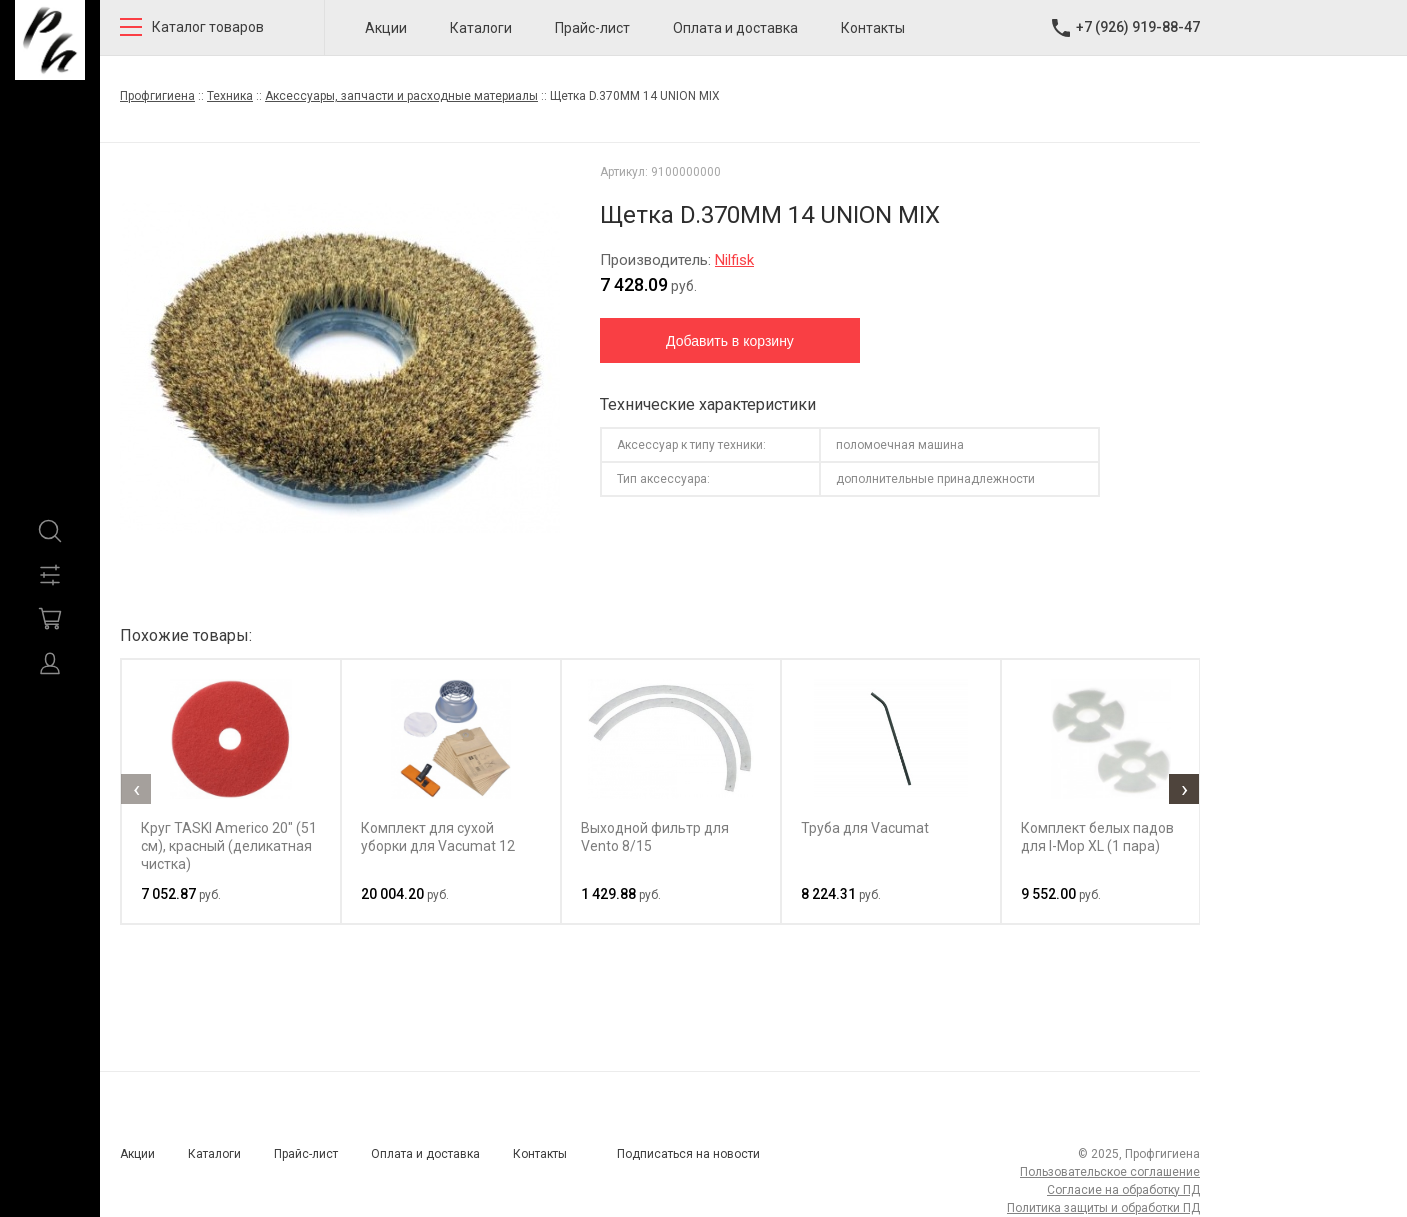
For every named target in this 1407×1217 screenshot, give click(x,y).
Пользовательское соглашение (1110, 1172)
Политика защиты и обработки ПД (1103, 1208)
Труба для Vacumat (865, 828)
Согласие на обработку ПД (1123, 1190)
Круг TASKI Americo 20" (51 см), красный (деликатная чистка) (229, 846)
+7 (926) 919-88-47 (1138, 27)
